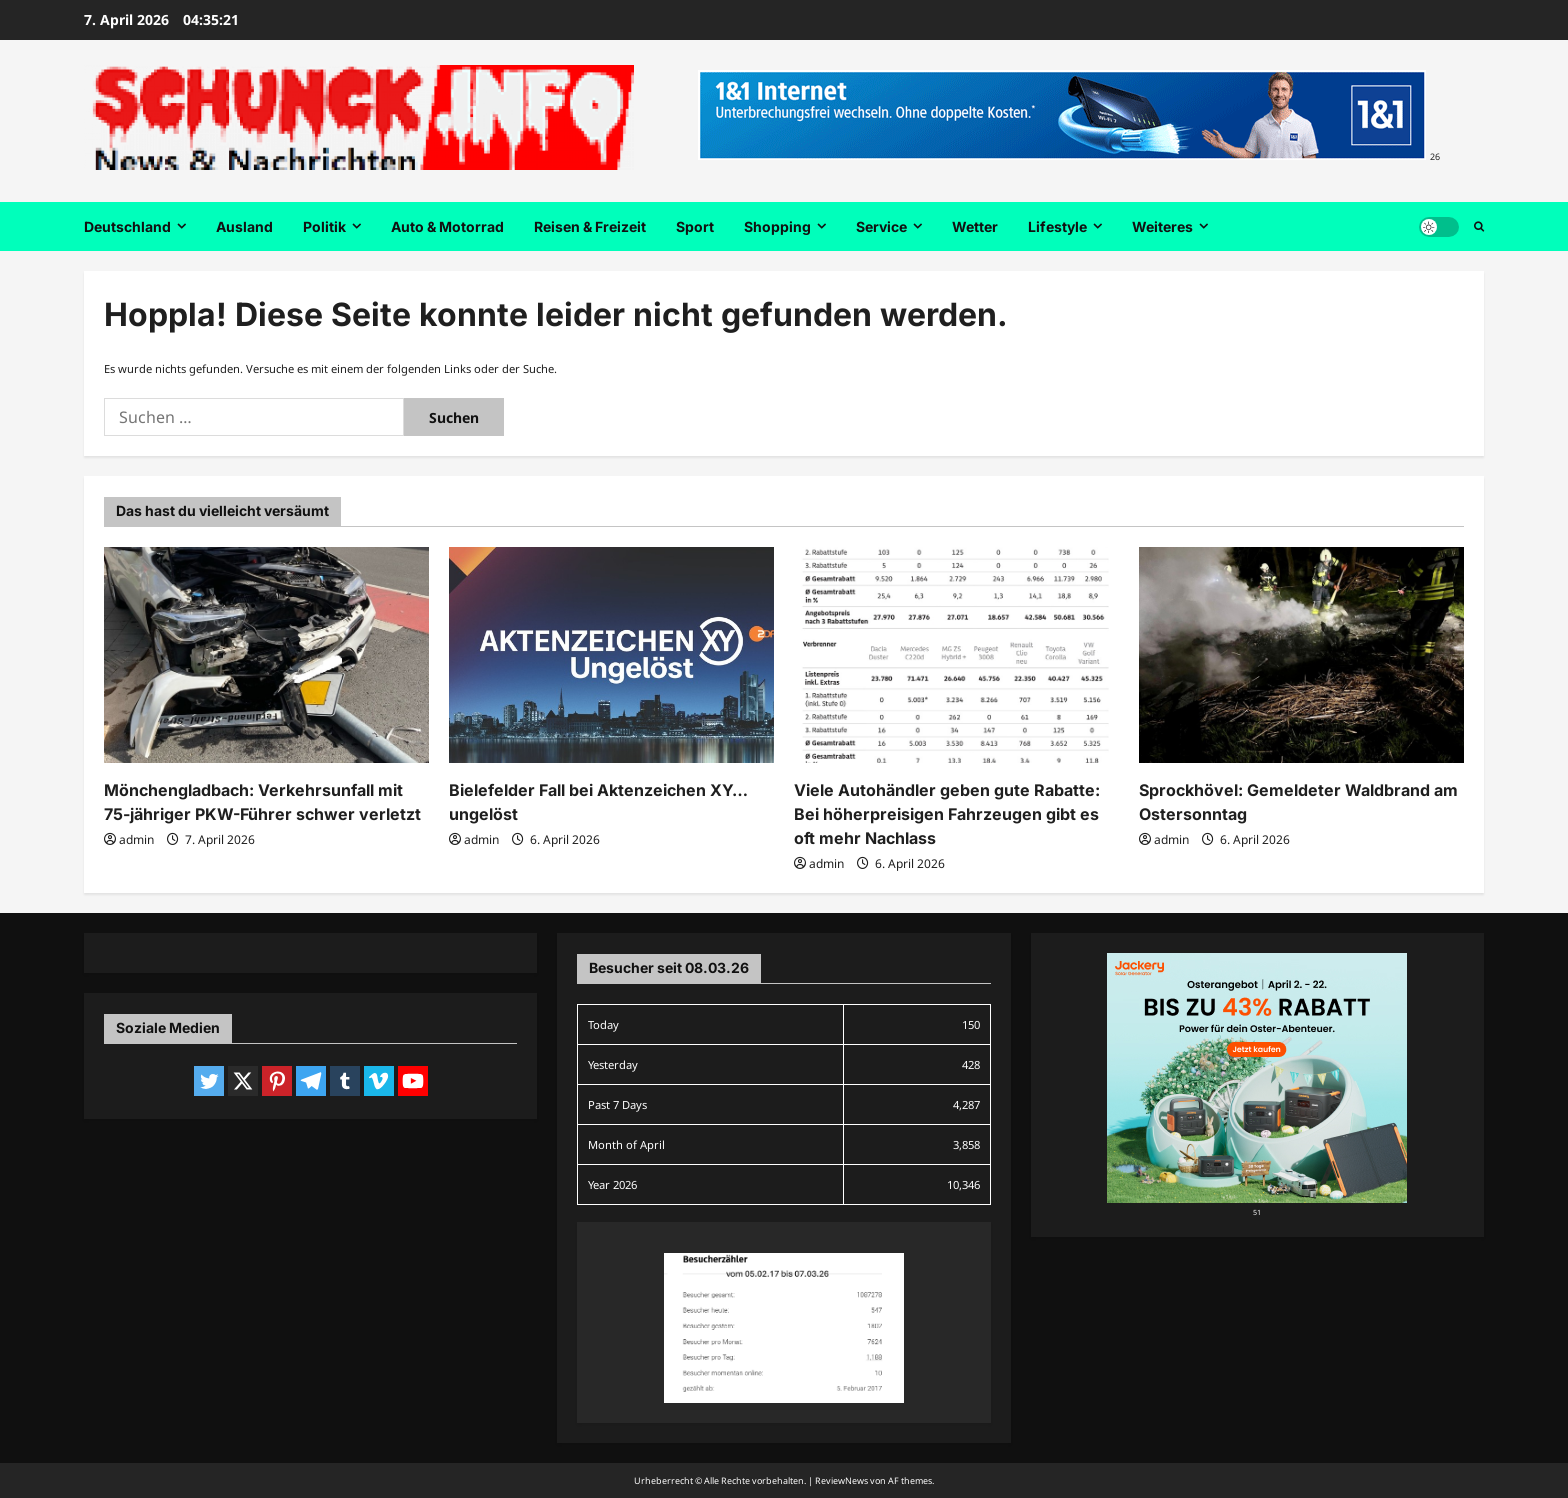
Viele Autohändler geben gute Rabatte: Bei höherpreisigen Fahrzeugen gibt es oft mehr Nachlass (947, 814)
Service (881, 226)
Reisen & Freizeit (590, 226)
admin (136, 839)
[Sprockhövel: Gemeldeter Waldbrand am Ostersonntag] (1301, 655)
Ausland (244, 226)
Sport (695, 226)
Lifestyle (1057, 226)
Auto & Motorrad (447, 226)
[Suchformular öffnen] (1479, 227)
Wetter (975, 226)
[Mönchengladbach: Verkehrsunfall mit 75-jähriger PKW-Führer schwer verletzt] (266, 655)
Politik (324, 226)
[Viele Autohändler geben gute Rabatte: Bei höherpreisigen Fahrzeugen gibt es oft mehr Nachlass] (956, 655)
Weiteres (1162, 226)
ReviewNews (841, 1480)
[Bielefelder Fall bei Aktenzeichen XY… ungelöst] (611, 655)
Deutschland (127, 226)
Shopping (777, 226)
